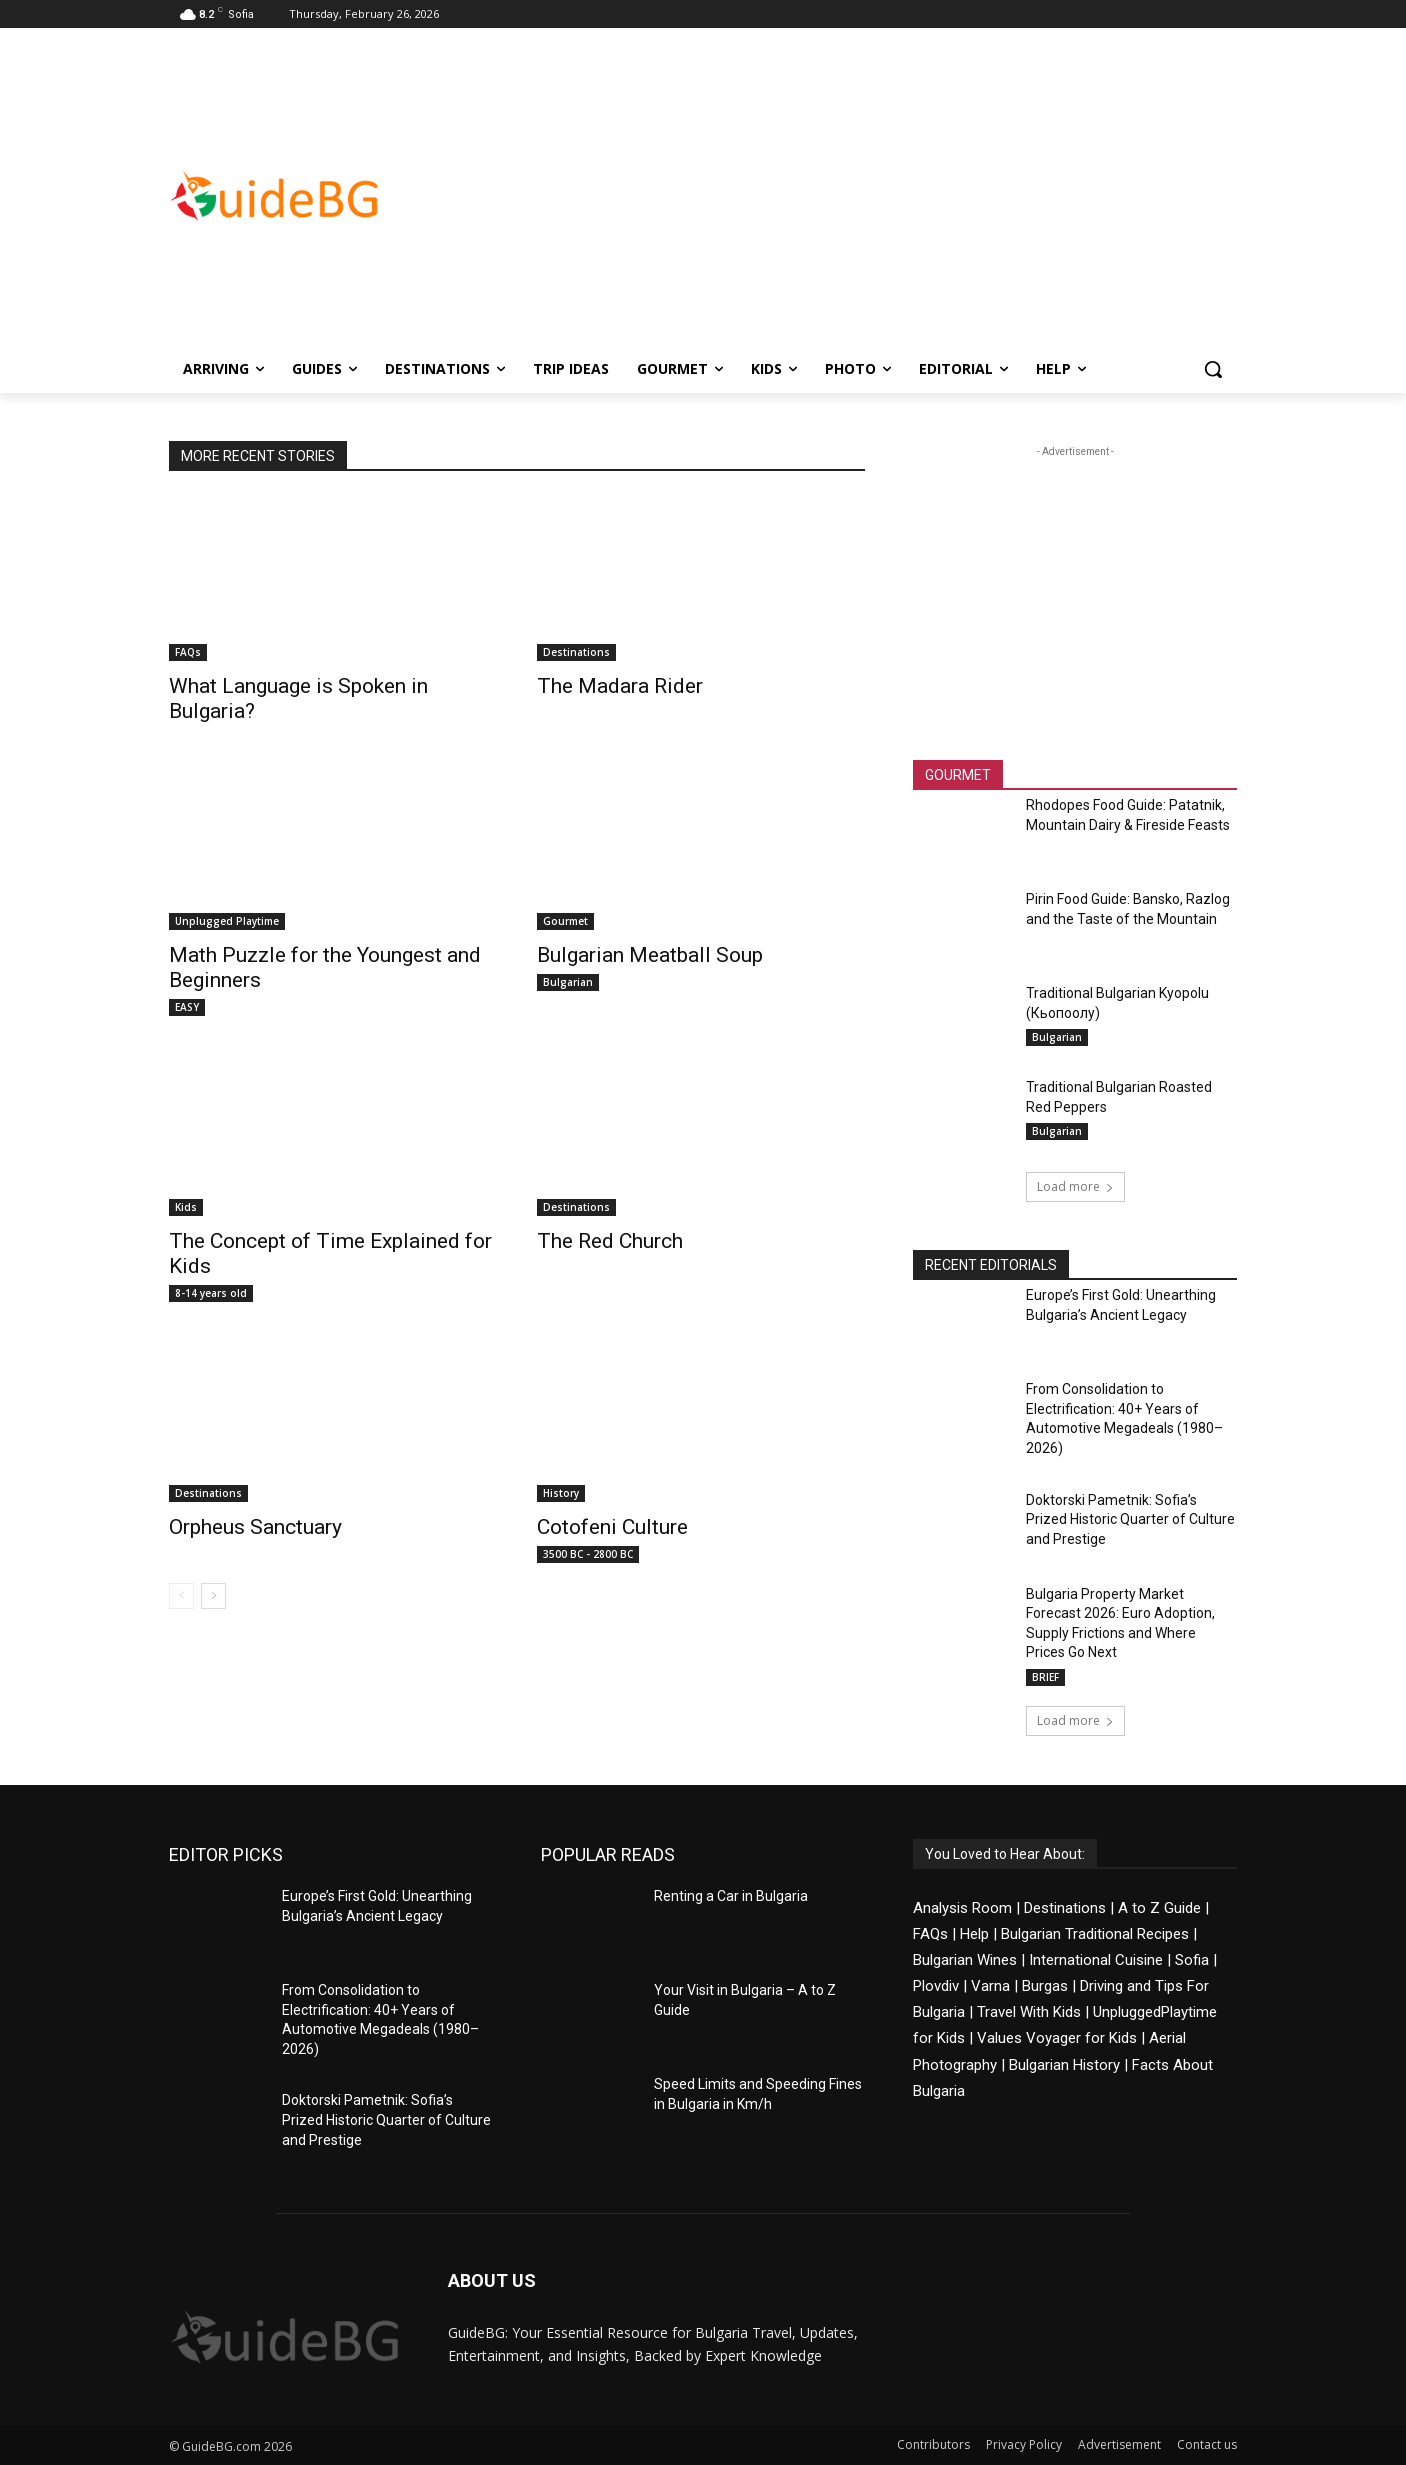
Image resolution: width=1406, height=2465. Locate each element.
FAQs (188, 652)
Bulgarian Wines (965, 1960)
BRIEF (1045, 1677)
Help (974, 1934)
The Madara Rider (620, 686)
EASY (187, 1007)
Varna (990, 1986)
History (561, 1493)
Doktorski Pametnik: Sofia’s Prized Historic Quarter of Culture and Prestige (1130, 1519)
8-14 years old (211, 1293)
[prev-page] (181, 1596)
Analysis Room (962, 1908)
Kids (186, 1207)
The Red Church (610, 1241)
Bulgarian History (1064, 2065)
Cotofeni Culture (612, 1527)
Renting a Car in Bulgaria (731, 1896)
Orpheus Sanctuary (255, 1527)
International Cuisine (1096, 1960)
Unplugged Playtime (227, 921)
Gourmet (565, 921)
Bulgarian (568, 982)
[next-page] (213, 1596)
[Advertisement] (863, 196)
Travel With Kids (1029, 2012)
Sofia (1192, 1960)
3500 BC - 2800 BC (588, 1554)
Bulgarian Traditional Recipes (1095, 1934)
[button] (1213, 369)
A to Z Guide (1159, 1908)
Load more (1075, 1186)
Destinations (576, 652)
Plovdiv (936, 1986)
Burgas (1045, 1986)
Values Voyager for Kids (1057, 2038)
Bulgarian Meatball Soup (650, 955)
